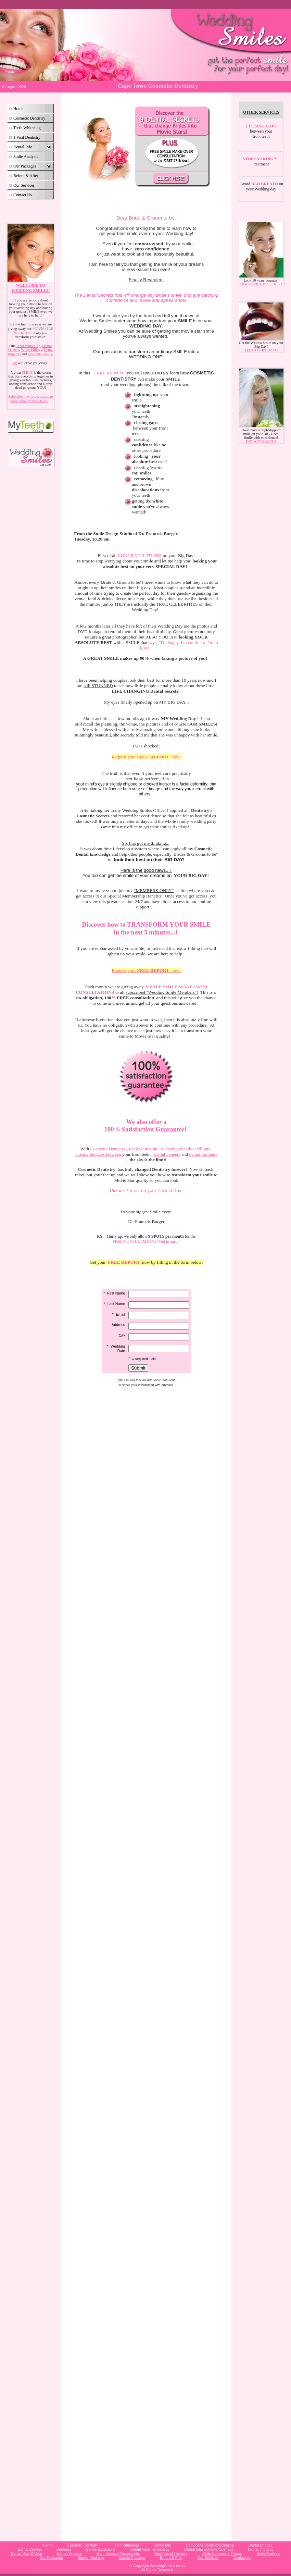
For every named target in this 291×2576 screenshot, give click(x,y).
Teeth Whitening (27, 127)
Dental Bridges (261, 2545)
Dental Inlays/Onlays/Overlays (208, 2549)
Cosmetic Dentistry (29, 118)
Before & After (25, 175)
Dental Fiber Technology (150, 2549)
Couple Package (131, 2557)
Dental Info (22, 147)
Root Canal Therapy (170, 2553)
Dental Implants (260, 2549)
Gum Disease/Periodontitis (118, 2553)
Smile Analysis (25, 156)
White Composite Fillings (222, 2553)
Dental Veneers (69, 2553)
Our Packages (24, 166)
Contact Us (22, 195)
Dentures (63, 2549)
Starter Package (91, 2557)
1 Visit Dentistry (26, 137)
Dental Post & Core (26, 2553)
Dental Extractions (100, 2549)
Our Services (24, 185)
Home (18, 108)
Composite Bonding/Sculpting (210, 2545)
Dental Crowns (30, 2549)
